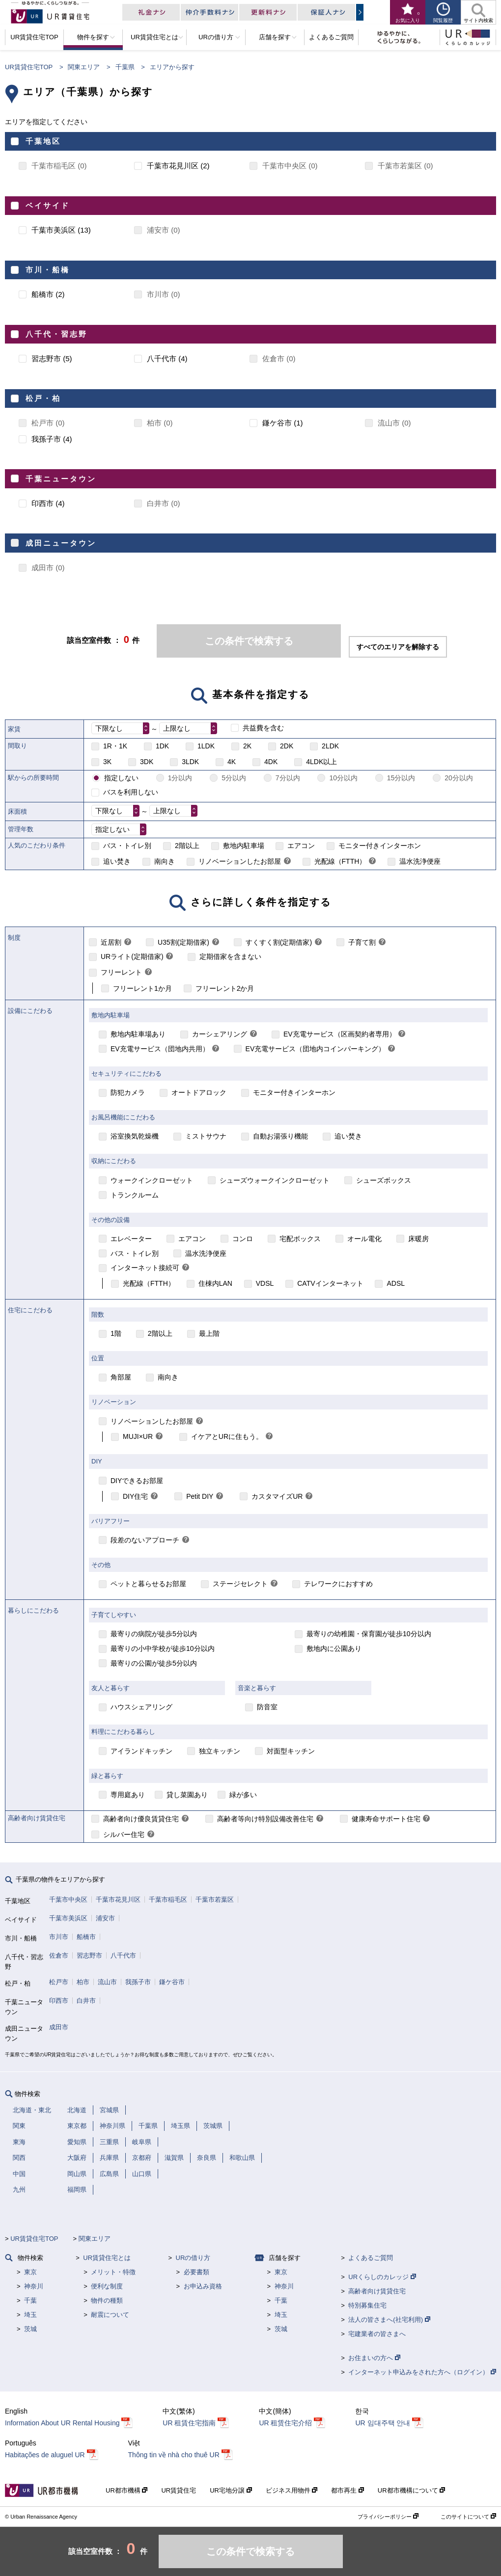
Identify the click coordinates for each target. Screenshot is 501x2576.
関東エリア (84, 67)
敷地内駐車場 (243, 846)
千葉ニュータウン (61, 478)
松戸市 (58, 1982)
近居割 (111, 942)
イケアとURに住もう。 (227, 1436)
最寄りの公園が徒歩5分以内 (154, 1663)
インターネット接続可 (145, 1268)
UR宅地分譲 (230, 2490)
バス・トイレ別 (127, 846)
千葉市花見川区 (118, 1899)
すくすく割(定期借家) (279, 942)
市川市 (58, 1937)
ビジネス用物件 (292, 2490)
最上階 (209, 1333)
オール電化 (364, 1239)
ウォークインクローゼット (152, 1180)
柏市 (83, 1982)
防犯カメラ (128, 1092)
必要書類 (196, 2272)
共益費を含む (263, 728)
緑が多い (243, 1795)
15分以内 (401, 778)
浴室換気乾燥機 (135, 1136)
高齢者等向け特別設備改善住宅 (265, 1819)
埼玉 (30, 2314)
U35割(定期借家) (183, 942)
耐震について (110, 2314)
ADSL (396, 1283)
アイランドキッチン (141, 1751)
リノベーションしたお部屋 (239, 861)
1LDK (206, 746)
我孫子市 (138, 1982)
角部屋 (121, 1377)
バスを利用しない (130, 792)
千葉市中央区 (68, 1899)
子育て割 (362, 942)
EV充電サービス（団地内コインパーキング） (316, 1049)
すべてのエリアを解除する (398, 647)
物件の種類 (107, 2300)
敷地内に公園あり (334, 1648)
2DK (286, 746)
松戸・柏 (43, 398)
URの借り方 (193, 2257)
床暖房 (418, 1239)
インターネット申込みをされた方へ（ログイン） (422, 2372)
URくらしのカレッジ (382, 2277)
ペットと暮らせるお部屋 (148, 1584)
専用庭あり (128, 1795)
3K (107, 762)
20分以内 (459, 778)
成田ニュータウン (61, 543)
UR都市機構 (126, 2490)
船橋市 (86, 1937)
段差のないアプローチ (145, 1540)
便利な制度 (107, 2286)
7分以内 (288, 778)
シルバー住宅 (123, 1834)
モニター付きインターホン (379, 846)
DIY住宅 (135, 1496)
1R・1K (115, 746)
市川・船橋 (48, 269)
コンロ (242, 1239)
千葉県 (125, 67)
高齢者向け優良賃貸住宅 (141, 1819)
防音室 (267, 1707)
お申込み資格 (203, 2286)
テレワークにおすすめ (338, 1584)
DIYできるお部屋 (137, 1481)
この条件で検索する (249, 641)
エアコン (301, 846)
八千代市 (123, 1955)
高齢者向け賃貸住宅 (377, 2291)
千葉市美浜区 (68, 1918)
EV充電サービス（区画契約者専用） (339, 1034)
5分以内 (234, 778)
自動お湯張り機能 (280, 1136)
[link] (287, 861)
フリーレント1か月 (142, 988)
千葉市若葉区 (214, 1899)
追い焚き (117, 861)
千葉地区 (43, 141)
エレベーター (131, 1239)
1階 (116, 1333)
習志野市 (89, 1955)
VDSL (265, 1283)
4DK (271, 762)
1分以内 (180, 778)
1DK (162, 746)
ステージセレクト (240, 1584)
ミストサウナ (205, 1136)
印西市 (58, 2000)
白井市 (86, 2000)
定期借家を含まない (230, 956)
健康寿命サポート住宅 (386, 1819)
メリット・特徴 (113, 2272)
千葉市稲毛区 (168, 1899)
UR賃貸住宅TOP (29, 67)
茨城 (30, 2329)
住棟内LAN (215, 1283)
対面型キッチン (291, 1751)
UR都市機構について (411, 2490)
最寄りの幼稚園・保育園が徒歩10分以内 (368, 1634)
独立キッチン (219, 1751)
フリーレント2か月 (224, 988)
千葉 (30, 2300)
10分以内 (343, 778)
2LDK (330, 746)
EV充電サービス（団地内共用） (160, 1049)
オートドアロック (198, 1092)
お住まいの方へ (374, 2358)
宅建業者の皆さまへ (377, 2333)
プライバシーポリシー (388, 2517)
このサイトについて (468, 2517)
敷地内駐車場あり (138, 1034)
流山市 (107, 1982)
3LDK (190, 762)
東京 (30, 2272)
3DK (146, 762)
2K (247, 746)
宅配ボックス (300, 1239)
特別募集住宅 (367, 2305)
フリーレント (121, 972)
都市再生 (347, 2490)
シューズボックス (383, 1180)
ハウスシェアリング (141, 1707)
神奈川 (33, 2286)
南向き (164, 861)
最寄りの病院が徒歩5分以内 (154, 1634)
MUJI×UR (138, 1436)
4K (231, 762)
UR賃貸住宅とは (107, 2257)
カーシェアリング (219, 1034)
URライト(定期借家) (132, 956)
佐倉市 (58, 1955)
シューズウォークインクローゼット (275, 1180)
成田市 (58, 2027)
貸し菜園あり (187, 1795)
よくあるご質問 (370, 2257)
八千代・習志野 (56, 334)
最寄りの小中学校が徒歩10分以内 (163, 1648)
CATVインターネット (330, 1283)
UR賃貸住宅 (178, 2490)
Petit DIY (199, 1496)
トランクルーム (135, 1195)
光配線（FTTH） (340, 861)
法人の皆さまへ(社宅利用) (389, 2319)
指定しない (121, 778)
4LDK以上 (321, 762)
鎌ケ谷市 (172, 1982)
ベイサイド (48, 205)
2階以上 (187, 846)
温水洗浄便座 (420, 861)
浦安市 (105, 1918)
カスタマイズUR (277, 1496)
